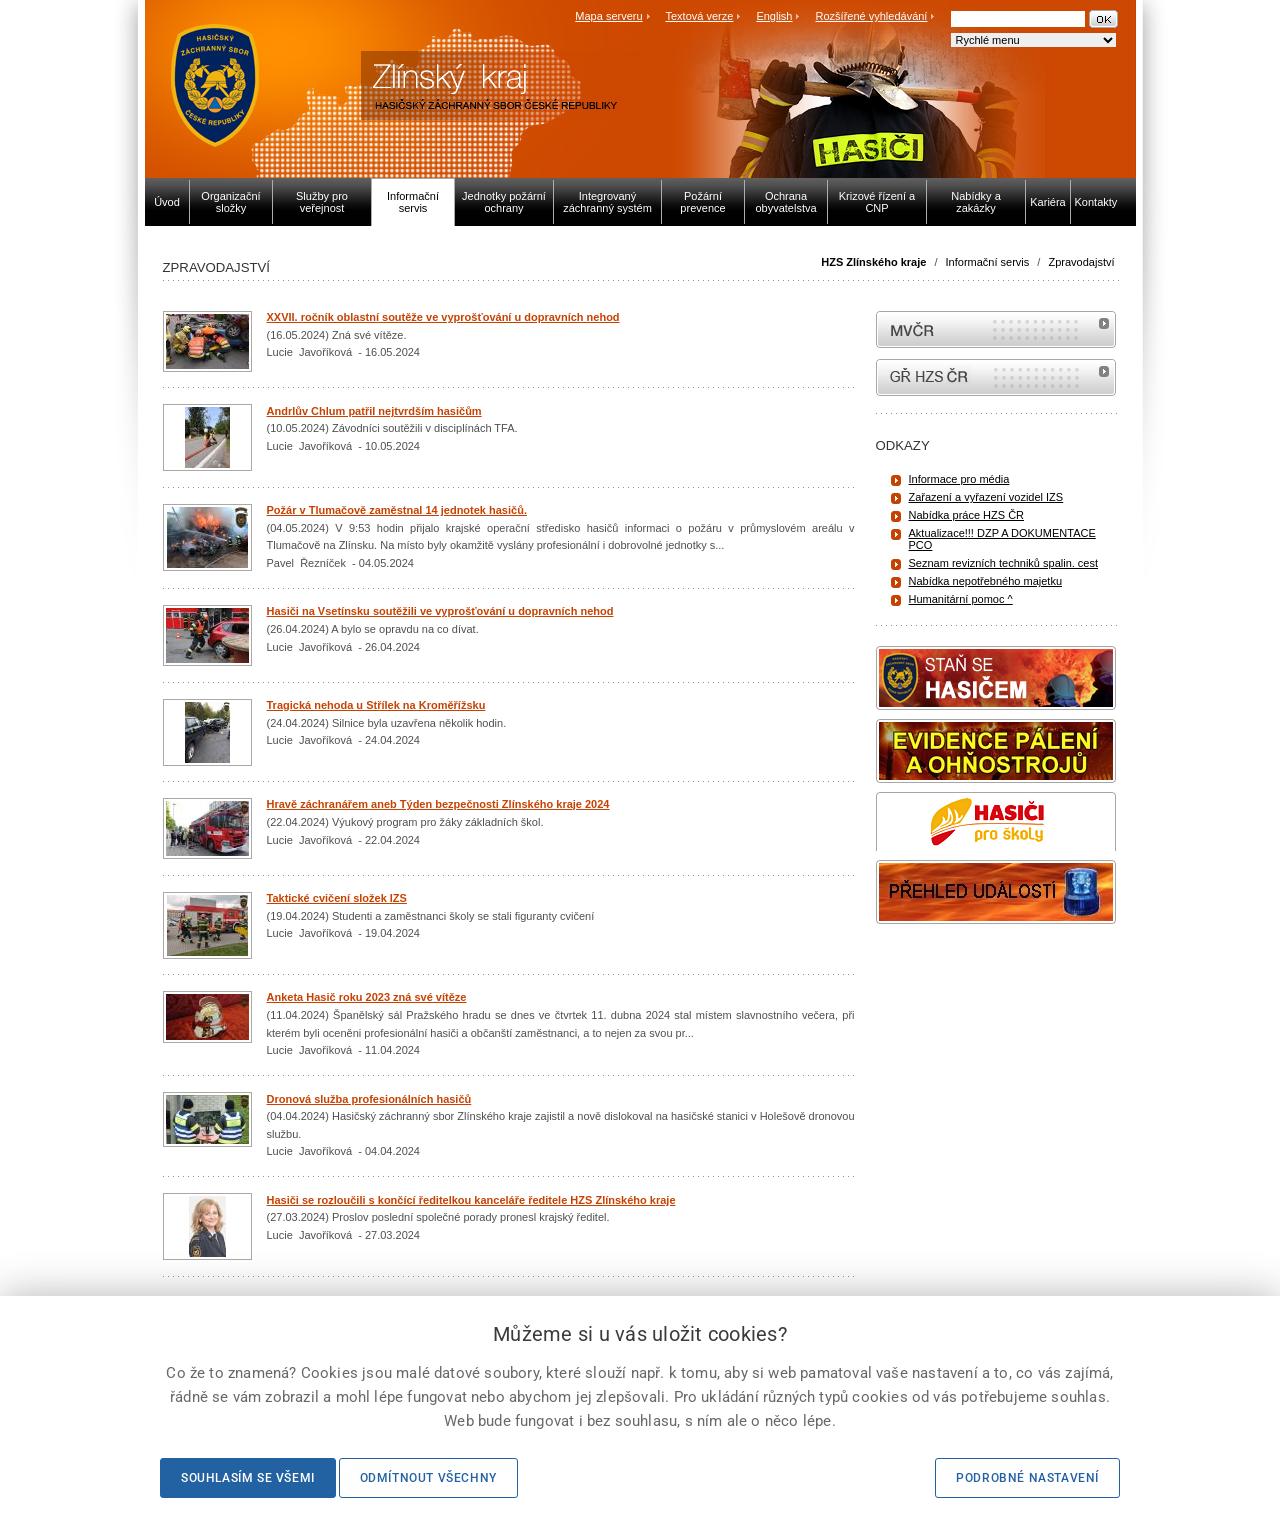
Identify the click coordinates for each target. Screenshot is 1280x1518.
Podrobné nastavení (1027, 1478)
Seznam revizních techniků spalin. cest (1004, 563)
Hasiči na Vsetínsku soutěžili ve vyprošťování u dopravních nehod (440, 611)
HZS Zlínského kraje (873, 262)
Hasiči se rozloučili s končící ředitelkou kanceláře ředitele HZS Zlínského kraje (471, 1200)
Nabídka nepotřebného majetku (986, 581)
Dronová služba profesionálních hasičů (369, 1099)
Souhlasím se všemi (248, 1478)
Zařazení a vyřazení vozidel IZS (986, 497)
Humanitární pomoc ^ (961, 599)
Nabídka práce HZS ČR (967, 515)
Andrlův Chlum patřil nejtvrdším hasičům (374, 411)
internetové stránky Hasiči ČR (996, 377)
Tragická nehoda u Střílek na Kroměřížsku (376, 705)
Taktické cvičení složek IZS (337, 898)
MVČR (996, 329)
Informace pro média (959, 479)
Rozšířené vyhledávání (872, 16)
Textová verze (699, 16)
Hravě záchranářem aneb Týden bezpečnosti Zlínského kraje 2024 (438, 804)
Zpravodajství (1081, 262)
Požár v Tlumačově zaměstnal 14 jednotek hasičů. (397, 510)
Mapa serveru (608, 16)
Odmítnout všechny (428, 1478)
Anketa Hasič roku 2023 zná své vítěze (367, 997)
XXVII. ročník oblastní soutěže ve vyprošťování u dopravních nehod (443, 317)
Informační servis (988, 262)
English (774, 16)
